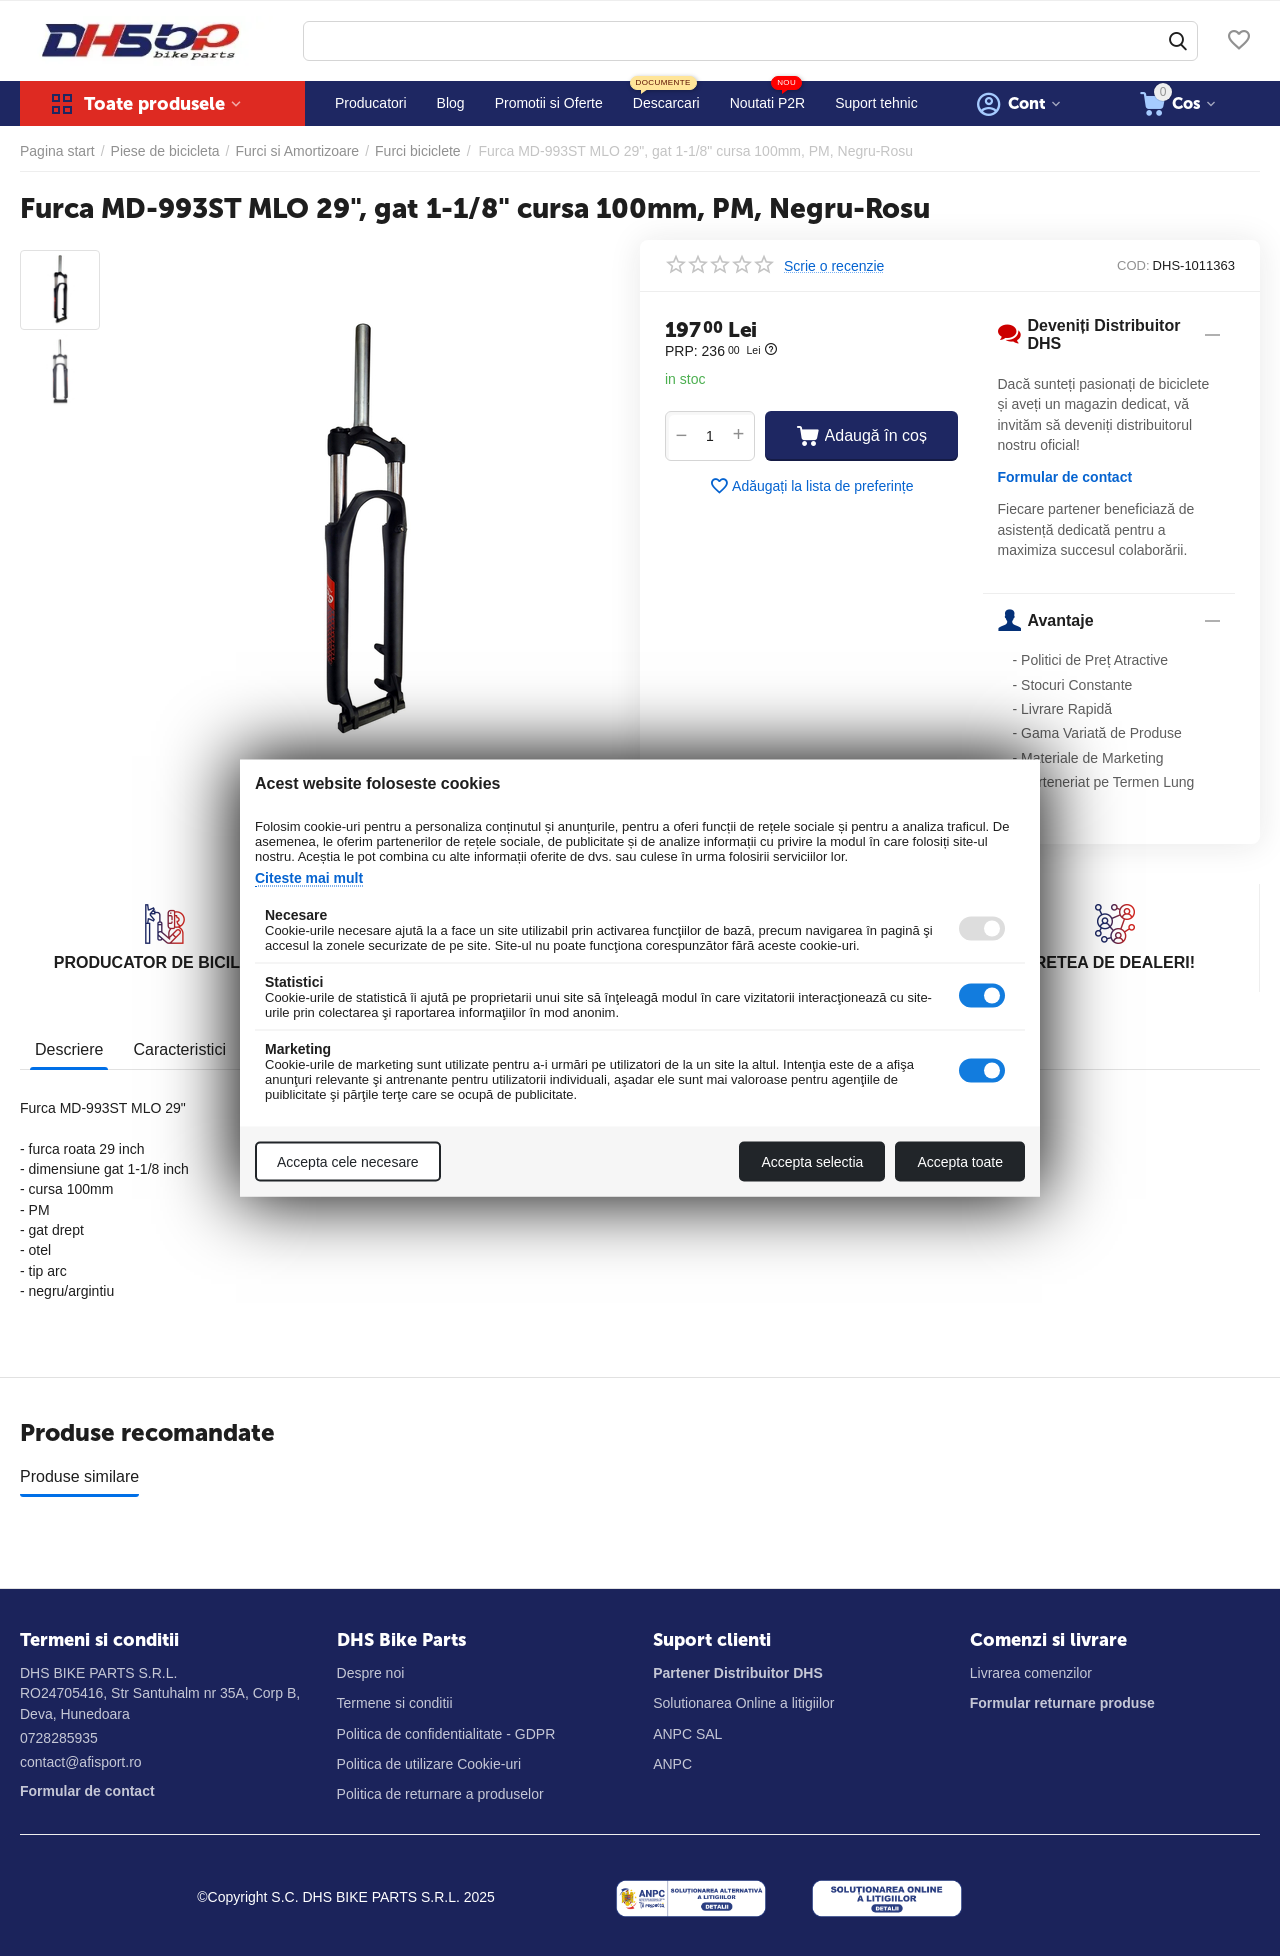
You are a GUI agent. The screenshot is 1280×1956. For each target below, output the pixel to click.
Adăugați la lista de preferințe (811, 486)
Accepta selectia (812, 1162)
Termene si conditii (395, 1703)
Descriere (69, 1049)
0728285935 (59, 1738)
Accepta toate (960, 1162)
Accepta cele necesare (348, 1162)
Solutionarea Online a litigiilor (743, 1703)
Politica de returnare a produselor (440, 1794)
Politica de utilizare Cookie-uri (429, 1764)
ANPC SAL (687, 1734)
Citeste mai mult (309, 878)
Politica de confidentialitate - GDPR (446, 1734)
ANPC (672, 1764)
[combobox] (750, 41)
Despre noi (371, 1673)
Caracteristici (179, 1049)
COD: (1133, 265)
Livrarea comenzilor (1031, 1673)
